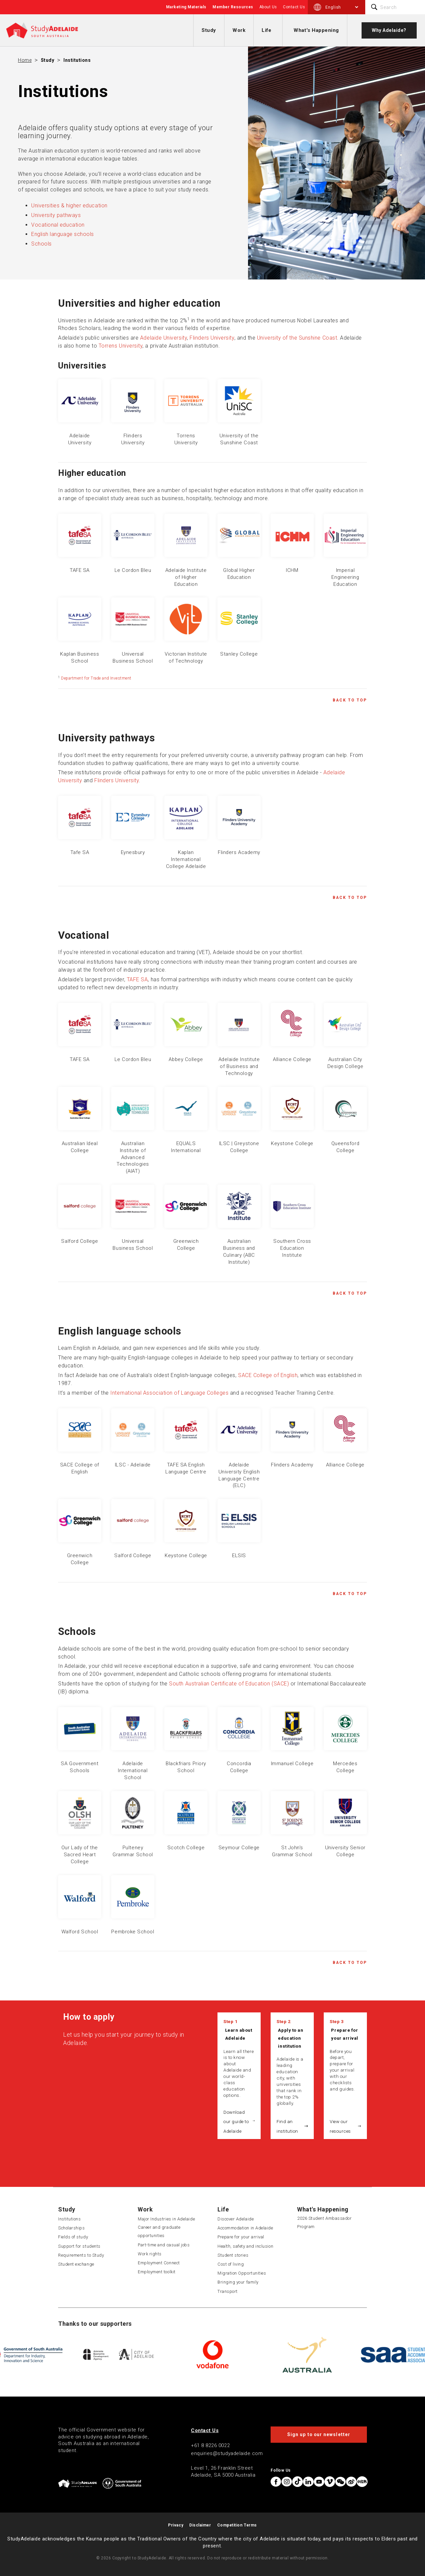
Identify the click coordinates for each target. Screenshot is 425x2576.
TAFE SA (137, 979)
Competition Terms (237, 2525)
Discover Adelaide (235, 2218)
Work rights (150, 2253)
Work (238, 30)
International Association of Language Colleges (169, 1393)
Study (209, 30)
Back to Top (350, 700)
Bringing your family (238, 2282)
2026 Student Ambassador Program (324, 2222)
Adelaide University (163, 338)
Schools (41, 244)
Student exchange (76, 2264)
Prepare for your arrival (344, 2034)
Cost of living (230, 2264)
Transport (227, 2291)
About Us (268, 7)
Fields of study (73, 2236)
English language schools (62, 234)
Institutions (77, 60)
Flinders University (212, 338)
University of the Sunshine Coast (297, 338)
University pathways (56, 215)
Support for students (79, 2246)
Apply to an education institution (290, 2038)
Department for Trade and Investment (96, 678)
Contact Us (294, 7)
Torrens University (121, 346)
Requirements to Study (81, 2255)
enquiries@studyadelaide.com (227, 2453)
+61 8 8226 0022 (210, 2445)
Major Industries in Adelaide (166, 2218)
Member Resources (232, 7)
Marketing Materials (186, 7)
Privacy (175, 2525)
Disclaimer (200, 2525)
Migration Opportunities (241, 2273)
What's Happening (316, 30)
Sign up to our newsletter (318, 2434)
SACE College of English (268, 1375)
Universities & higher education (69, 205)
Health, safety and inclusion (245, 2246)
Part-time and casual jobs (164, 2244)
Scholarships (71, 2227)
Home (25, 60)
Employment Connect (159, 2262)
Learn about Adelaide (238, 2034)
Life (266, 30)
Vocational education (58, 225)
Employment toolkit (157, 2271)
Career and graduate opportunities (159, 2231)
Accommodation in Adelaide (245, 2227)
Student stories (232, 2255)
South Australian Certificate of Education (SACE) (229, 1683)
